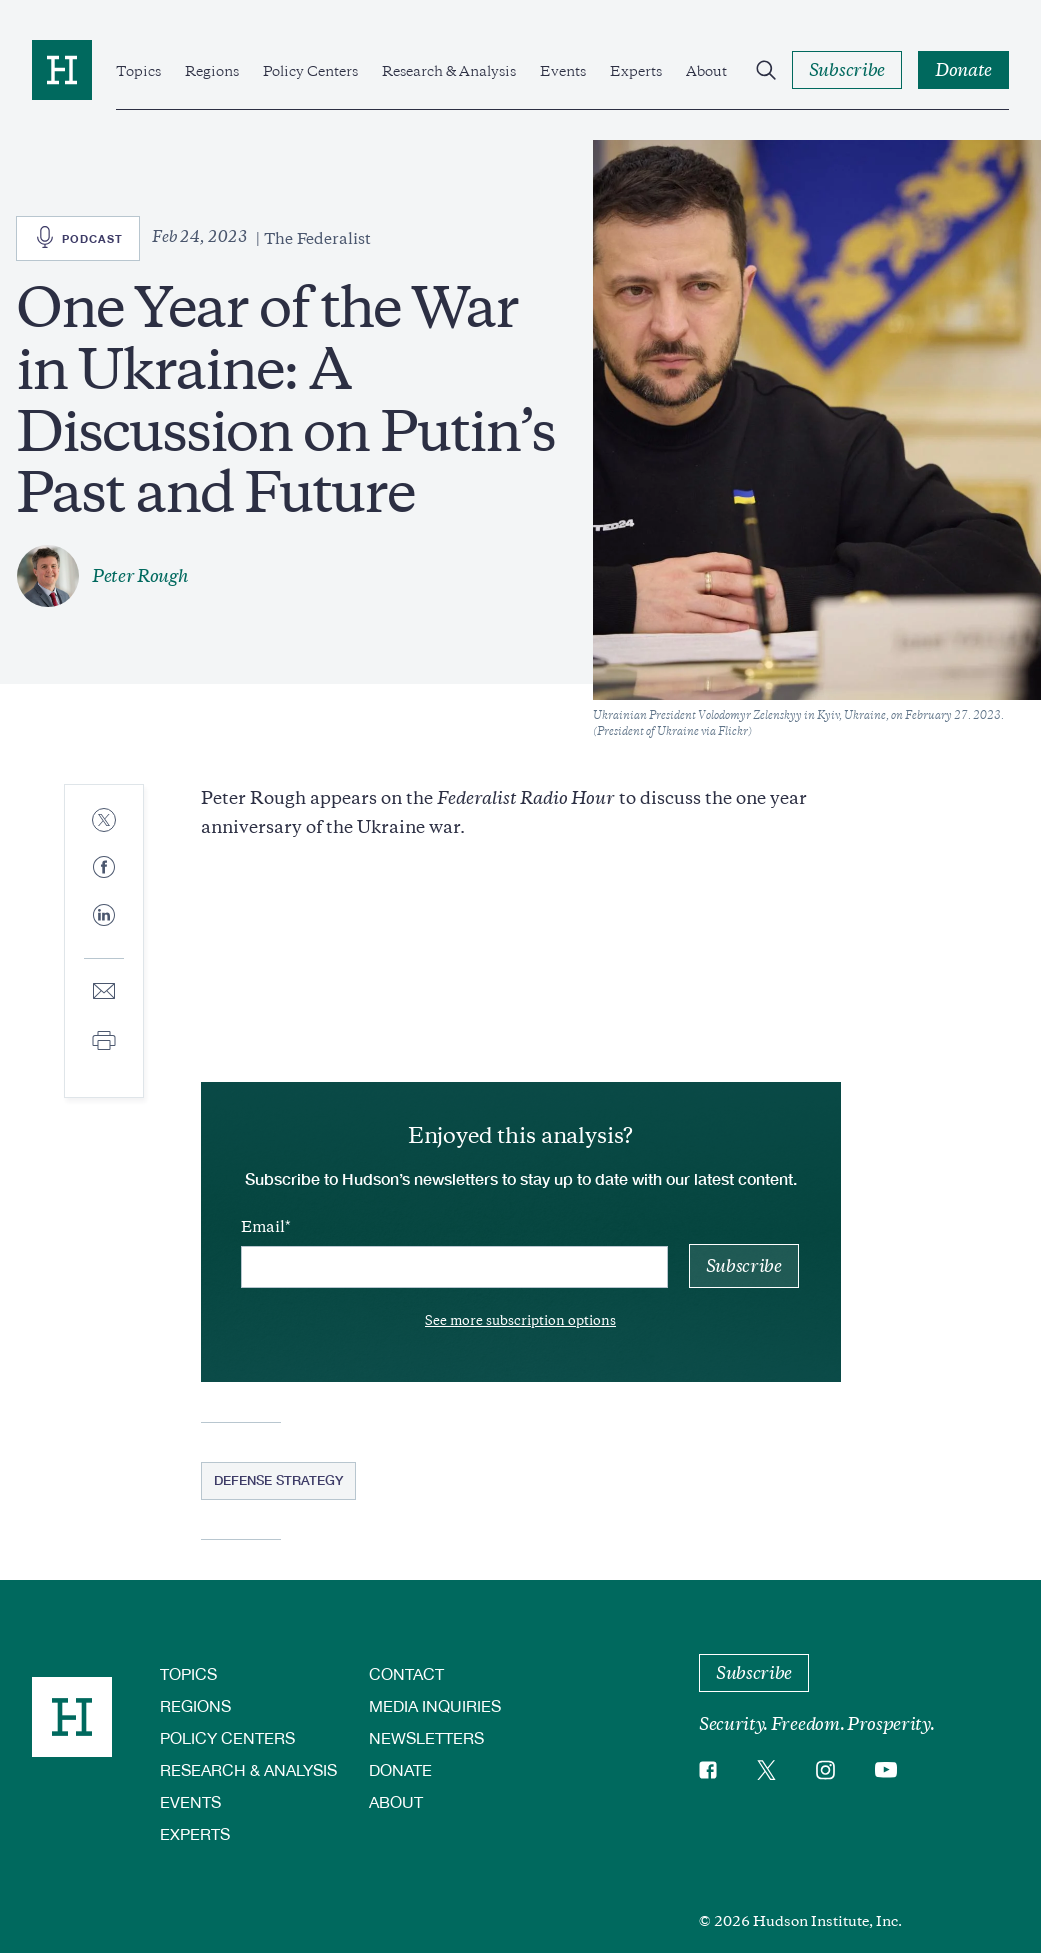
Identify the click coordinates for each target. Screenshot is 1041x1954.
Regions (212, 71)
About (706, 71)
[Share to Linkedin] (104, 931)
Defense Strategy (278, 1480)
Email (263, 1227)
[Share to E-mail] (104, 992)
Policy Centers (310, 71)
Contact (406, 1673)
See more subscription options (520, 1320)
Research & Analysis (449, 71)
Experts (636, 71)
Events (563, 71)
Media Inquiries (435, 1705)
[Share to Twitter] (104, 821)
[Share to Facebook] (104, 868)
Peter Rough (140, 576)
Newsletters (426, 1737)
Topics (138, 71)
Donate (400, 1769)
